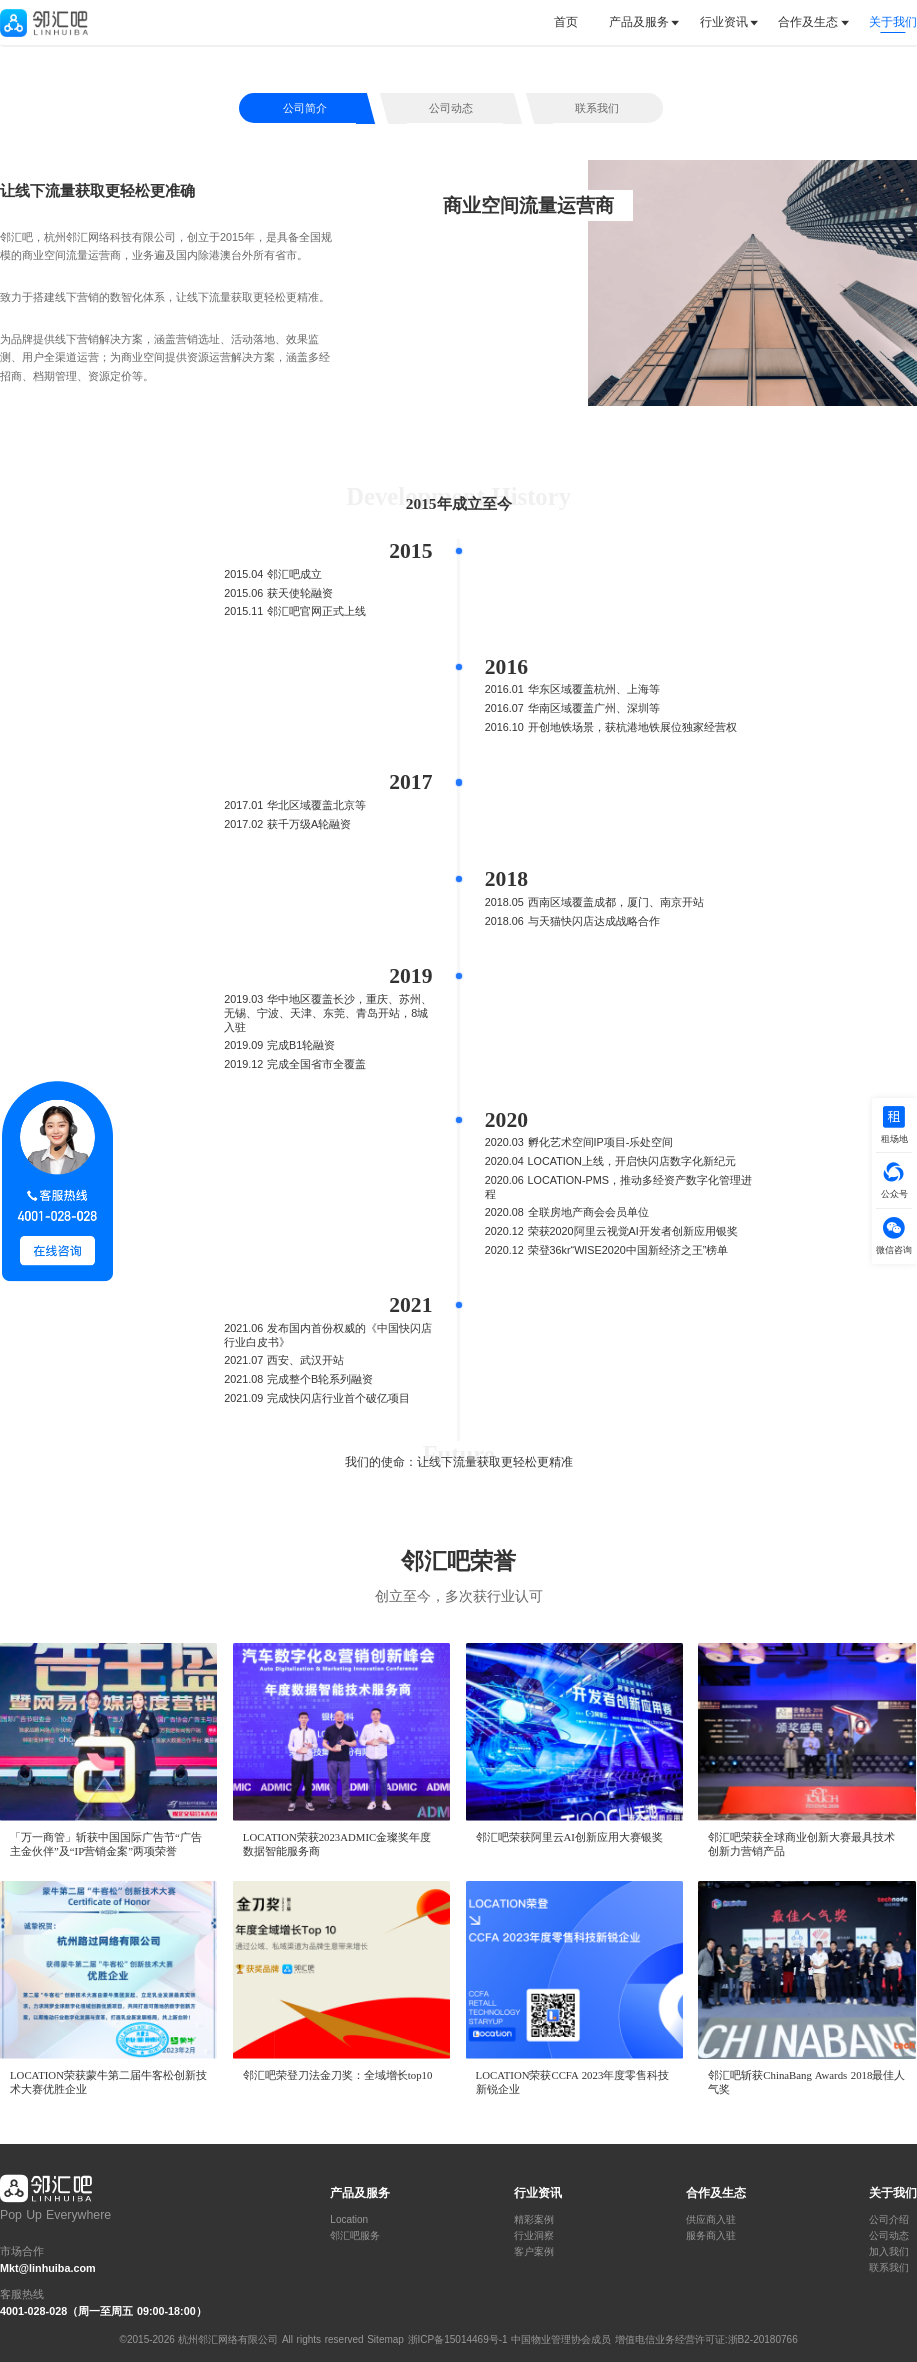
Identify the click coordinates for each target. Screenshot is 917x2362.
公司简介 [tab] (305, 108)
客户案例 (534, 2252)
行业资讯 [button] (724, 22)
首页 (566, 22)
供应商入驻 (711, 2220)
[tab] (573, 22)
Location (349, 2220)
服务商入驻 (711, 2236)
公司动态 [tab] (451, 108)
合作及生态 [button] (808, 22)
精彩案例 (534, 2220)
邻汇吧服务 (355, 2236)
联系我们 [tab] (597, 108)
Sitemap (385, 2339)
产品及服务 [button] (639, 22)
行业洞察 (534, 2236)
